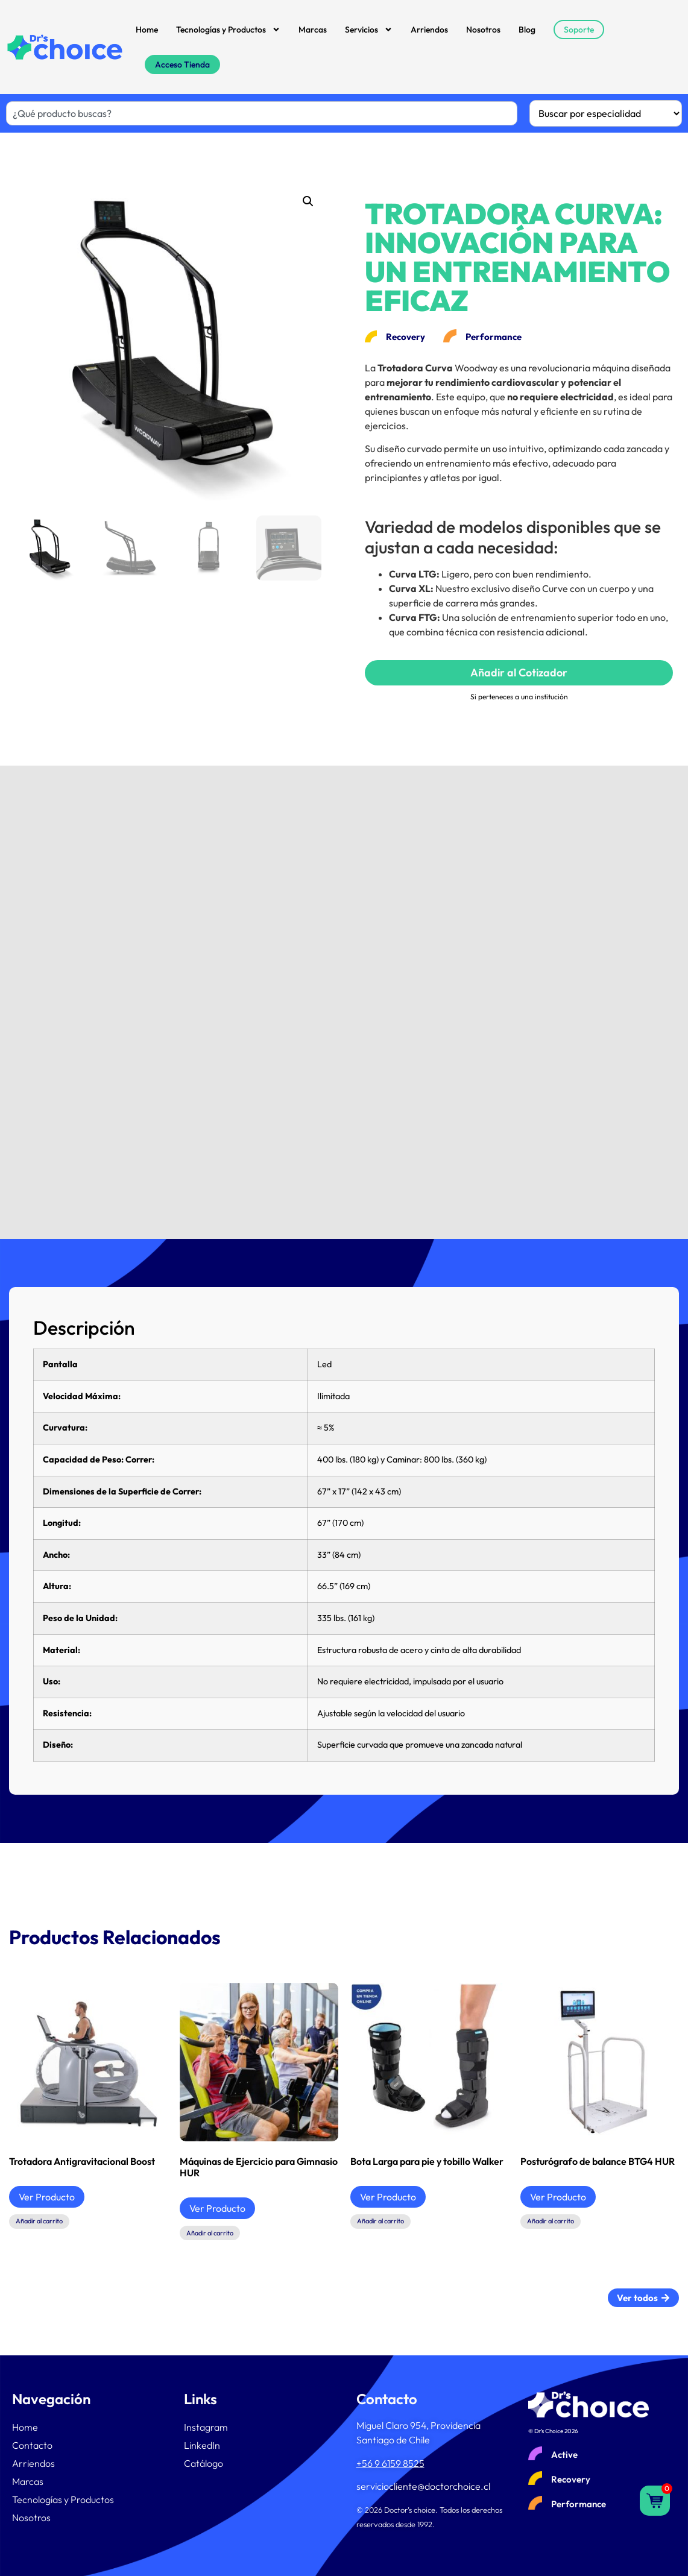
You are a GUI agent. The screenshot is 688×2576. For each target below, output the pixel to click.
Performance (578, 2504)
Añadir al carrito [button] (39, 2221)
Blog (527, 29)
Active (564, 2454)
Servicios (369, 29)
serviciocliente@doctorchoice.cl (423, 2486)
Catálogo (203, 2463)
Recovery (570, 2479)
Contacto (32, 2445)
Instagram (206, 2427)
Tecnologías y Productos (228, 29)
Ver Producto (47, 2197)
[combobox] (261, 113)
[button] (308, 201)
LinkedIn (202, 2445)
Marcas (312, 29)
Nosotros (483, 29)
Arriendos (429, 29)
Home (147, 29)
